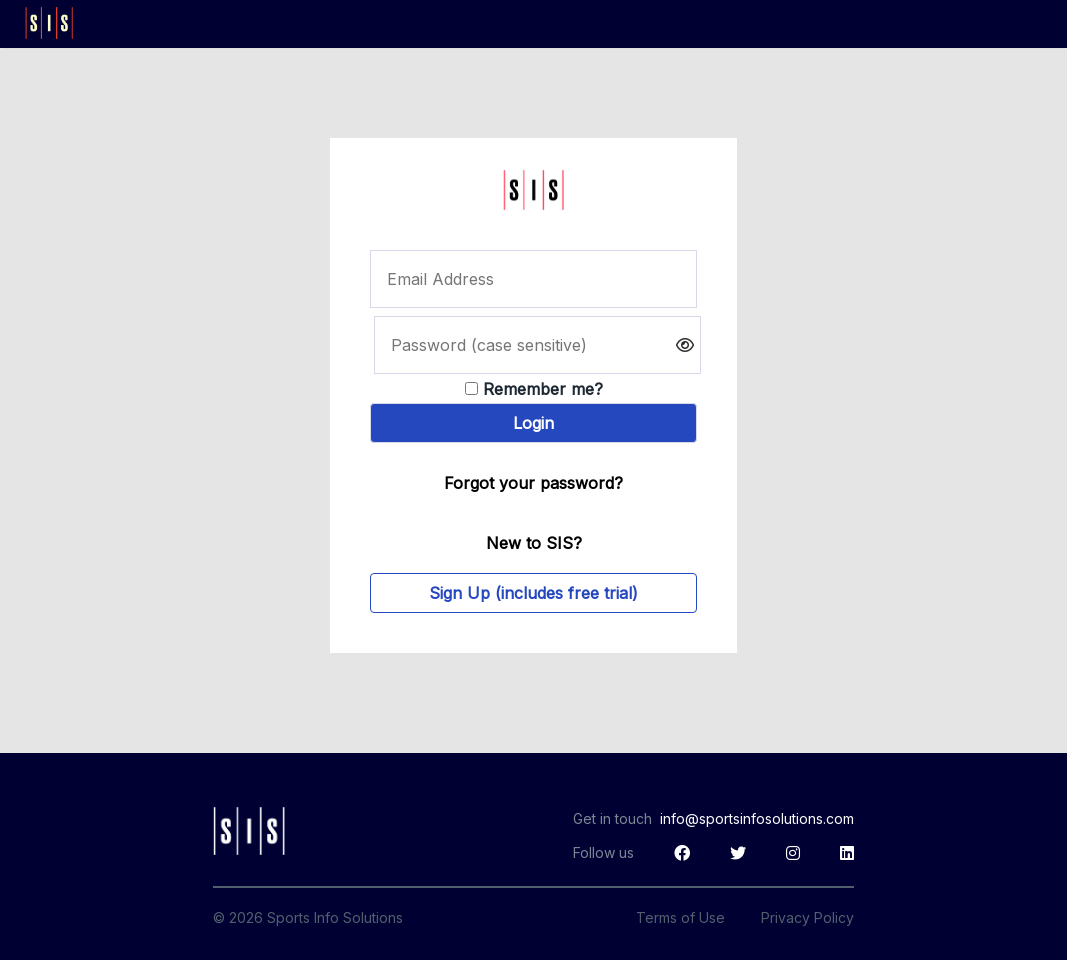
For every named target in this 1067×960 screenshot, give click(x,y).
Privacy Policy (807, 917)
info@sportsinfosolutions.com (757, 818)
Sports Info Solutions (335, 917)
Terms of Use (680, 917)
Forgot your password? (533, 483)
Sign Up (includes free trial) (533, 593)
